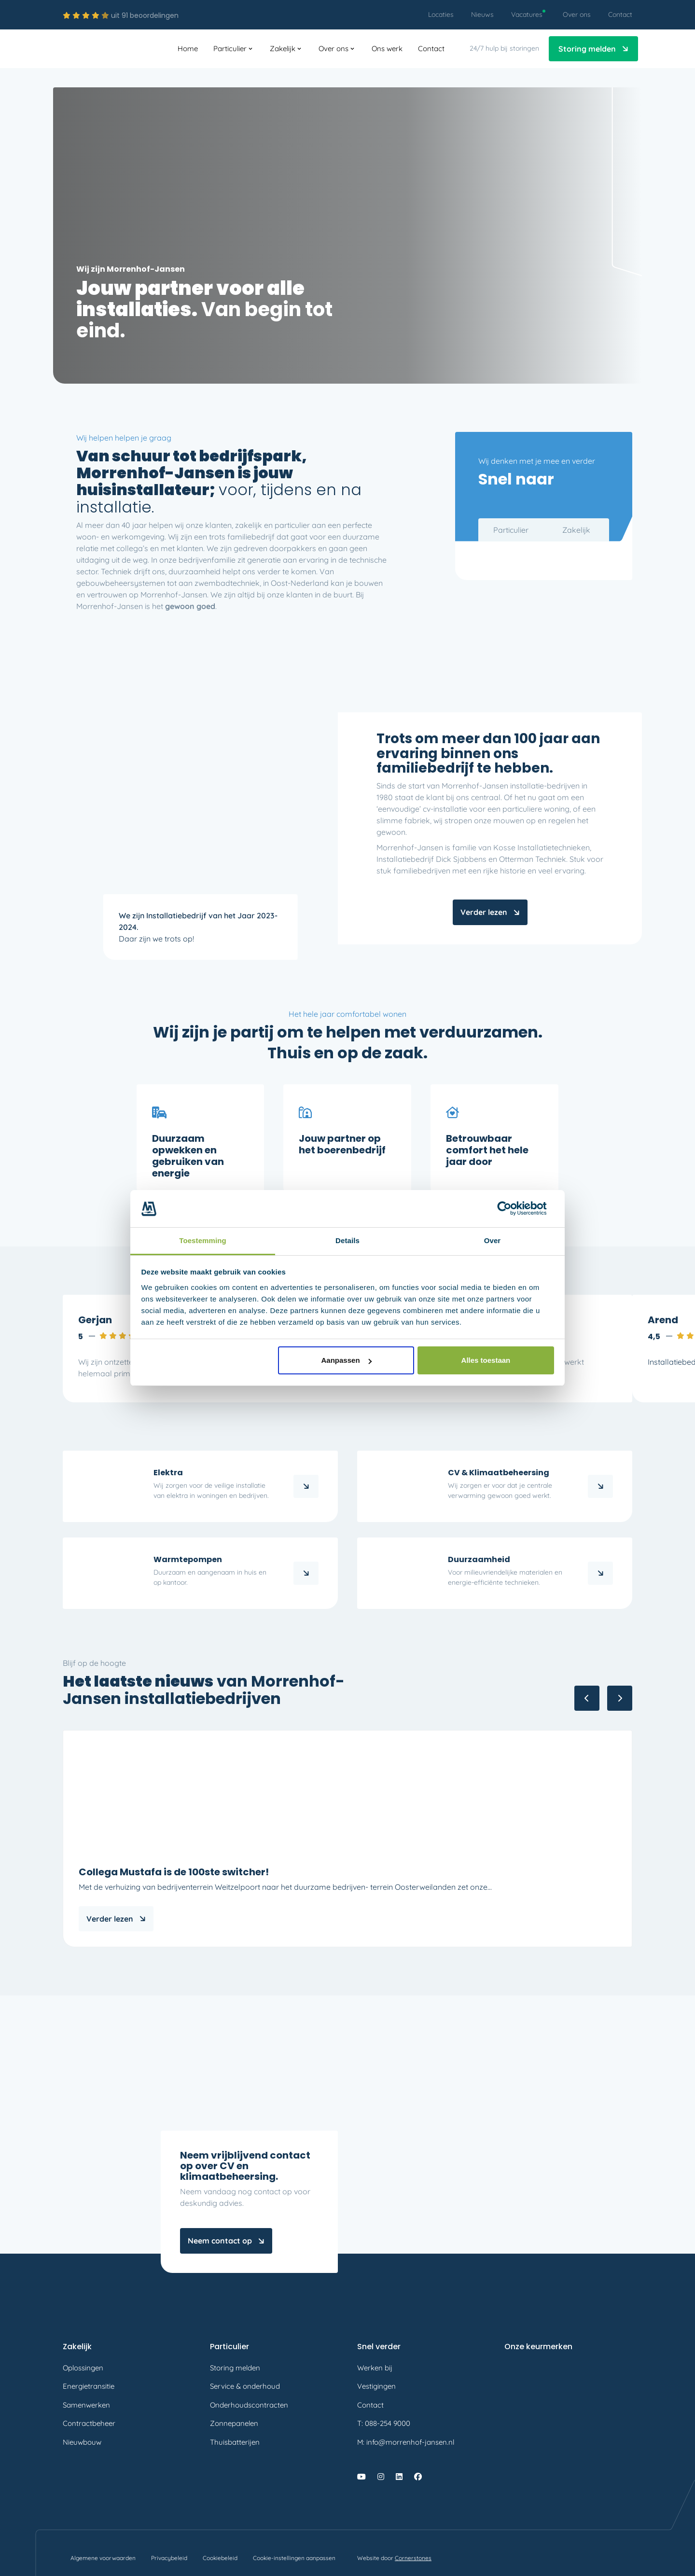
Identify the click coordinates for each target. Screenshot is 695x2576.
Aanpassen (346, 1360)
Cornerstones (413, 2558)
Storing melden (235, 2367)
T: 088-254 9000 (383, 2423)
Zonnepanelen (234, 2423)
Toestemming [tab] (202, 1240)
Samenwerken (86, 2405)
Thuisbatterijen (235, 2442)
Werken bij (374, 2367)
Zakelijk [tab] (576, 530)
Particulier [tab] (510, 530)
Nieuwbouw (82, 2442)
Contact (370, 2405)
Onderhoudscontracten (249, 2405)
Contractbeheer (89, 2423)
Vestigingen (376, 2386)
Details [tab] (347, 1240)
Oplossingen (83, 2367)
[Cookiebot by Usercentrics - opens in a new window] (512, 1208)
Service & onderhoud (245, 2386)
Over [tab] (492, 1240)
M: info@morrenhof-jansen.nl (405, 2442)
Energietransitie (88, 2386)
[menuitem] (441, 15)
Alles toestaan (486, 1360)
